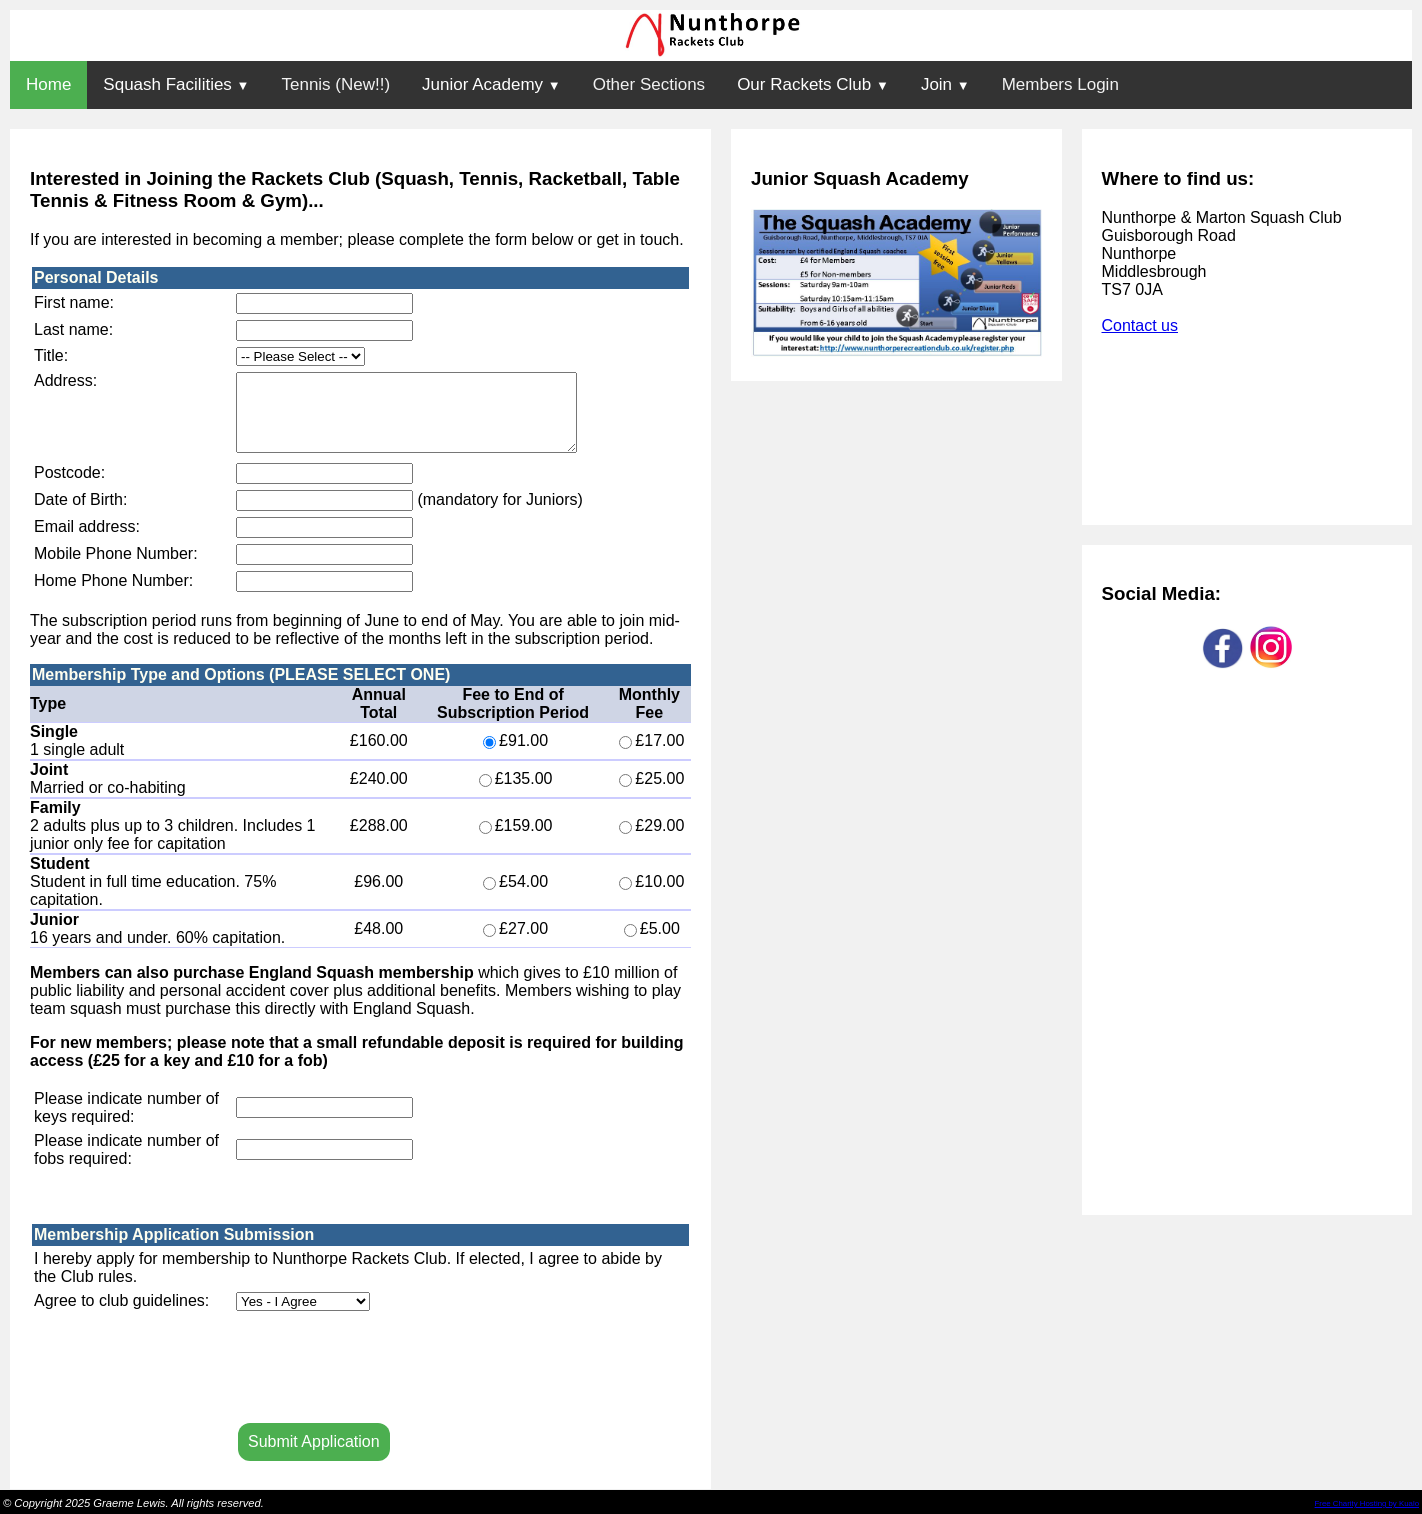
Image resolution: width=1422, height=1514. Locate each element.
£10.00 (651, 896)
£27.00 (515, 943)
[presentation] (388, 1371)
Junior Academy (491, 84)
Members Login (1060, 84)
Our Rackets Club (813, 84)
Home (48, 84)
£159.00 (516, 840)
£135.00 (516, 793)
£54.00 (515, 896)
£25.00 (651, 793)
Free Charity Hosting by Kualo (1367, 1503)
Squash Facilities (176, 84)
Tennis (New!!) (335, 84)
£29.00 (651, 840)
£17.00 (651, 755)
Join (945, 84)
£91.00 (515, 755)
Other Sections (649, 84)
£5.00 (652, 943)
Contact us (1140, 325)
